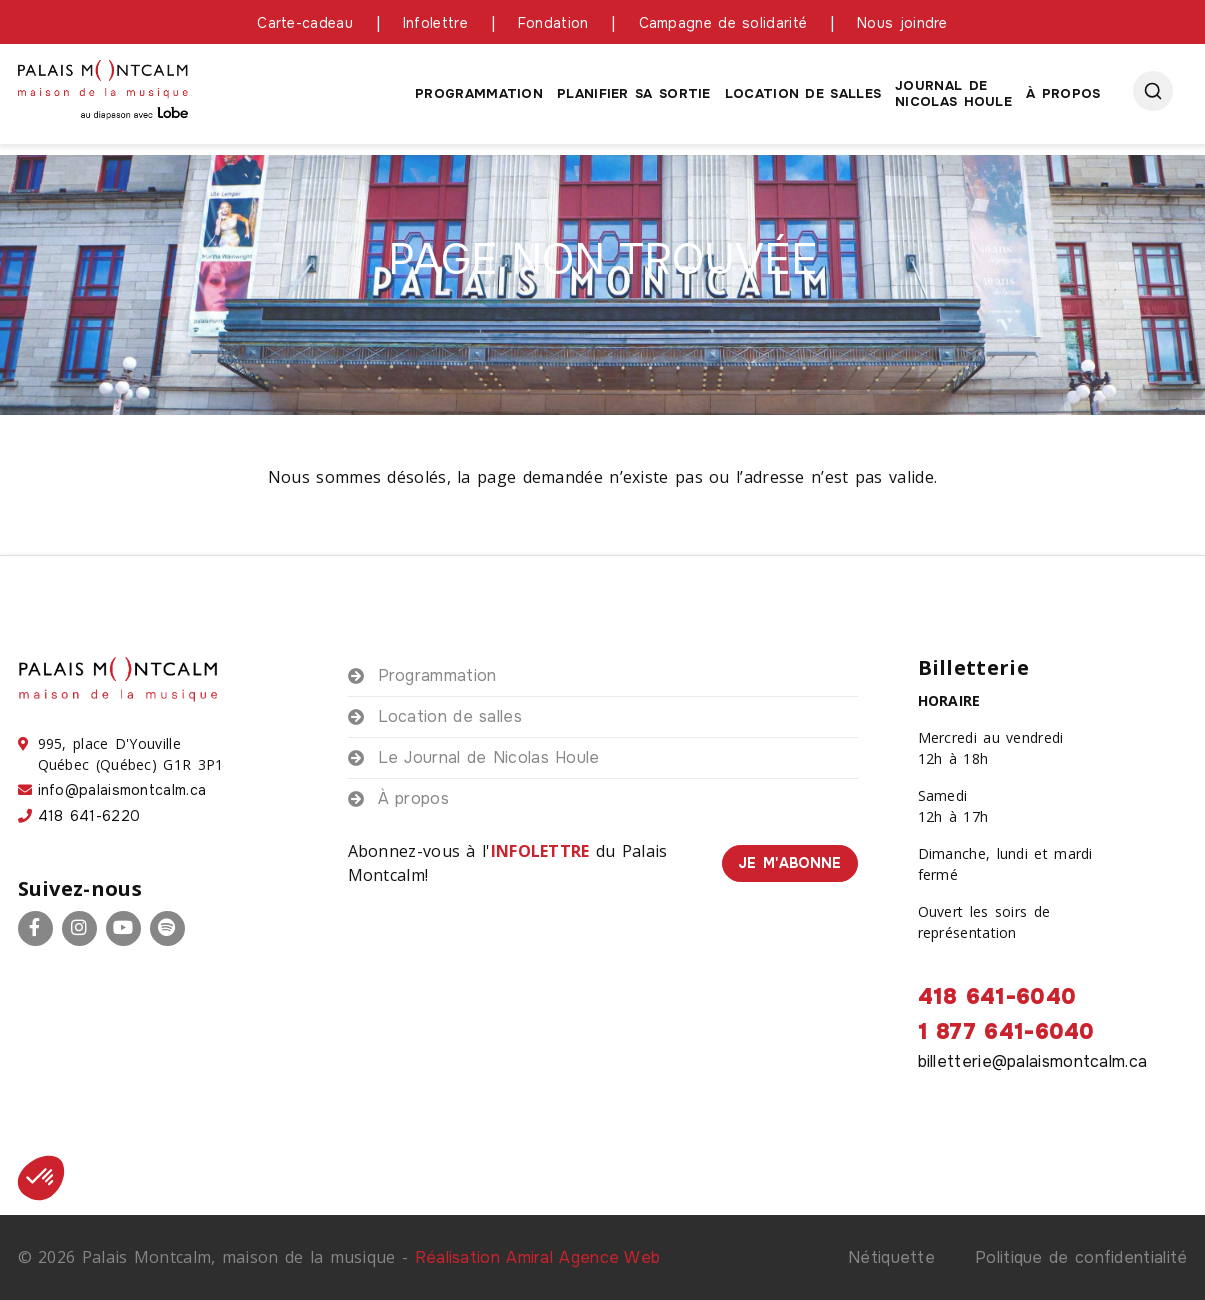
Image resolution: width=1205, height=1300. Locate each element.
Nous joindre (902, 23)
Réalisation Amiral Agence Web (538, 1257)
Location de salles (803, 93)
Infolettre (435, 23)
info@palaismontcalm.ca (122, 790)
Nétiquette (891, 1257)
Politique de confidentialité (1081, 1257)
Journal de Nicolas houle (953, 93)
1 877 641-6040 (1006, 1032)
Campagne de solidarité (723, 23)
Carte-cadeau (305, 23)
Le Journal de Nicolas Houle (489, 757)
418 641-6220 (89, 816)
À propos (1063, 93)
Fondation (553, 23)
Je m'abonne (789, 863)
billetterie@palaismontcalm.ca (1033, 1061)
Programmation (479, 93)
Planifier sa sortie (634, 93)
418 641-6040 (997, 997)
